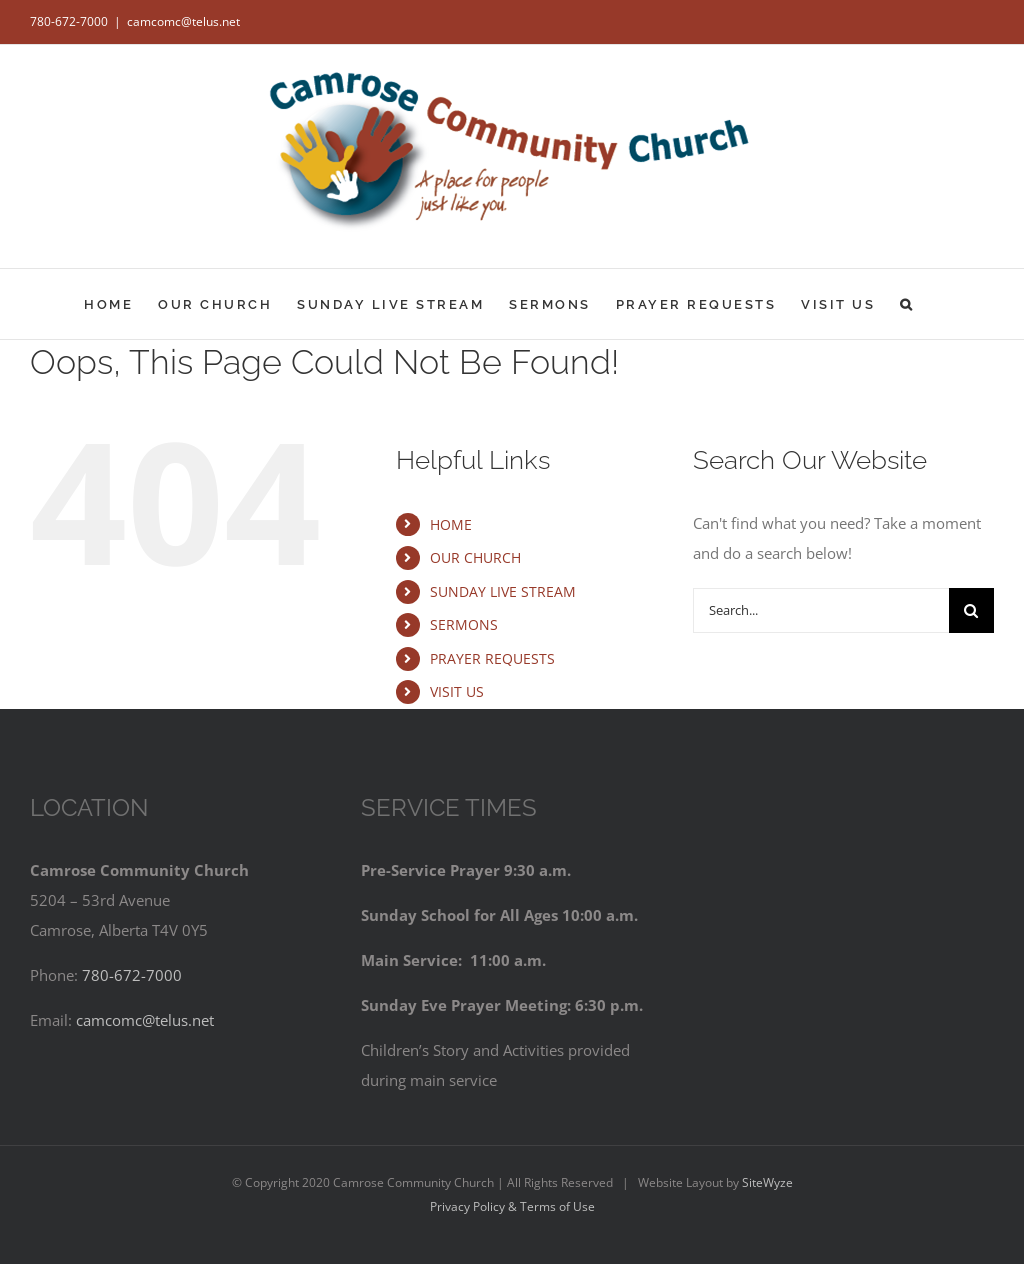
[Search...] (821, 610)
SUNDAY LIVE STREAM (503, 591)
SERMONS (464, 624)
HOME (451, 524)
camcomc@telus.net (183, 21)
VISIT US (457, 691)
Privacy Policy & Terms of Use (512, 1206)
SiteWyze (767, 1182)
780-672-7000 (69, 21)
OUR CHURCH (475, 557)
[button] (907, 304)
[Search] (971, 610)
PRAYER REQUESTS (492, 658)
